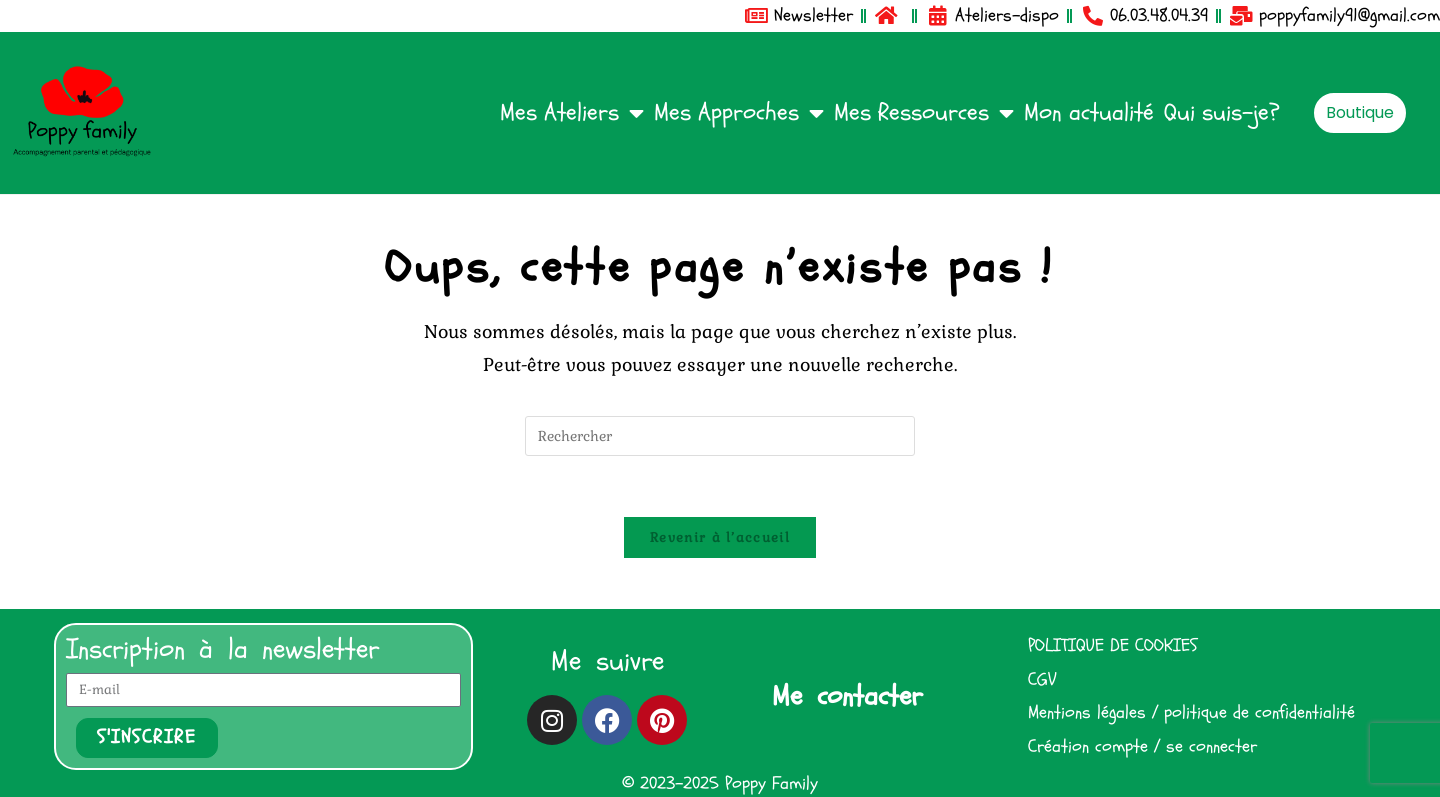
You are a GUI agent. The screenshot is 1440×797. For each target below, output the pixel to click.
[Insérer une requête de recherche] (720, 436)
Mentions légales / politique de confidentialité (1191, 713)
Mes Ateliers (572, 113)
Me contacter (847, 696)
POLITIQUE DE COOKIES (1112, 646)
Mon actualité (1089, 112)
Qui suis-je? (1222, 112)
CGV (1042, 680)
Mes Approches (739, 113)
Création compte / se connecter (1142, 747)
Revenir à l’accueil (720, 537)
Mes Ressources (924, 113)
